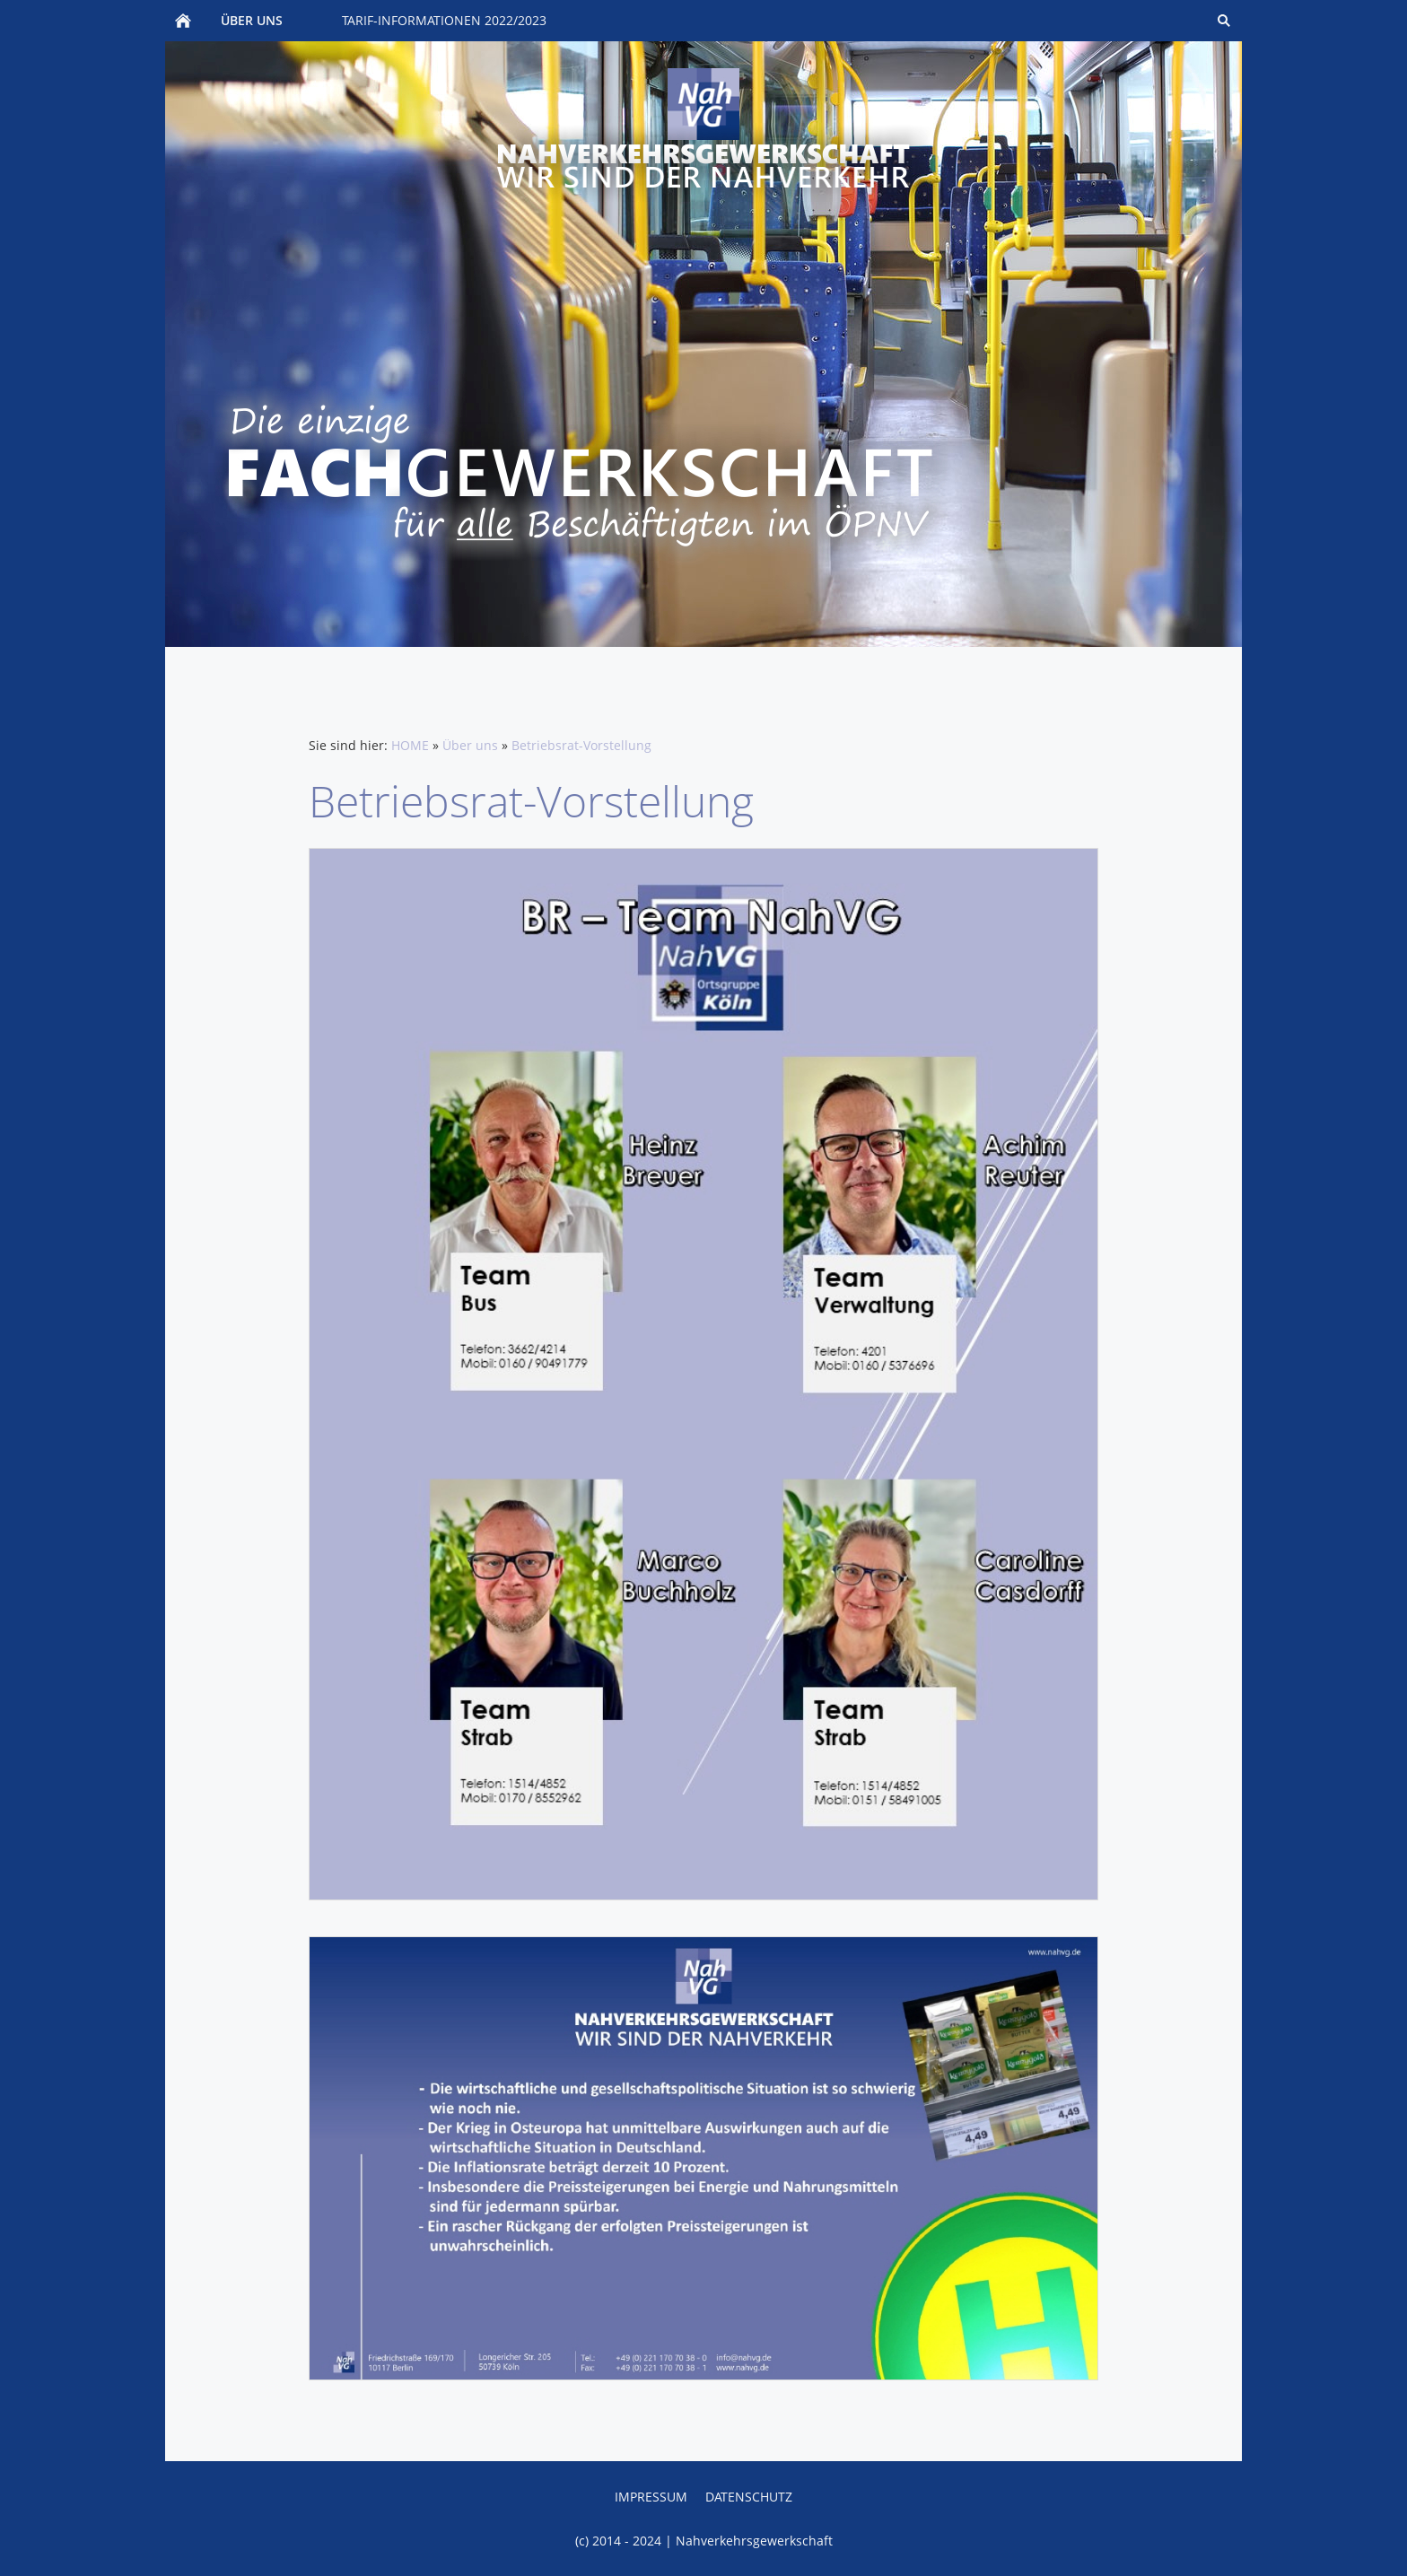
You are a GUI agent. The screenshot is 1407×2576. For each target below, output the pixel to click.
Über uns (470, 745)
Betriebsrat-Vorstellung (581, 745)
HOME (410, 745)
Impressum (651, 2496)
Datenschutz (748, 2496)
